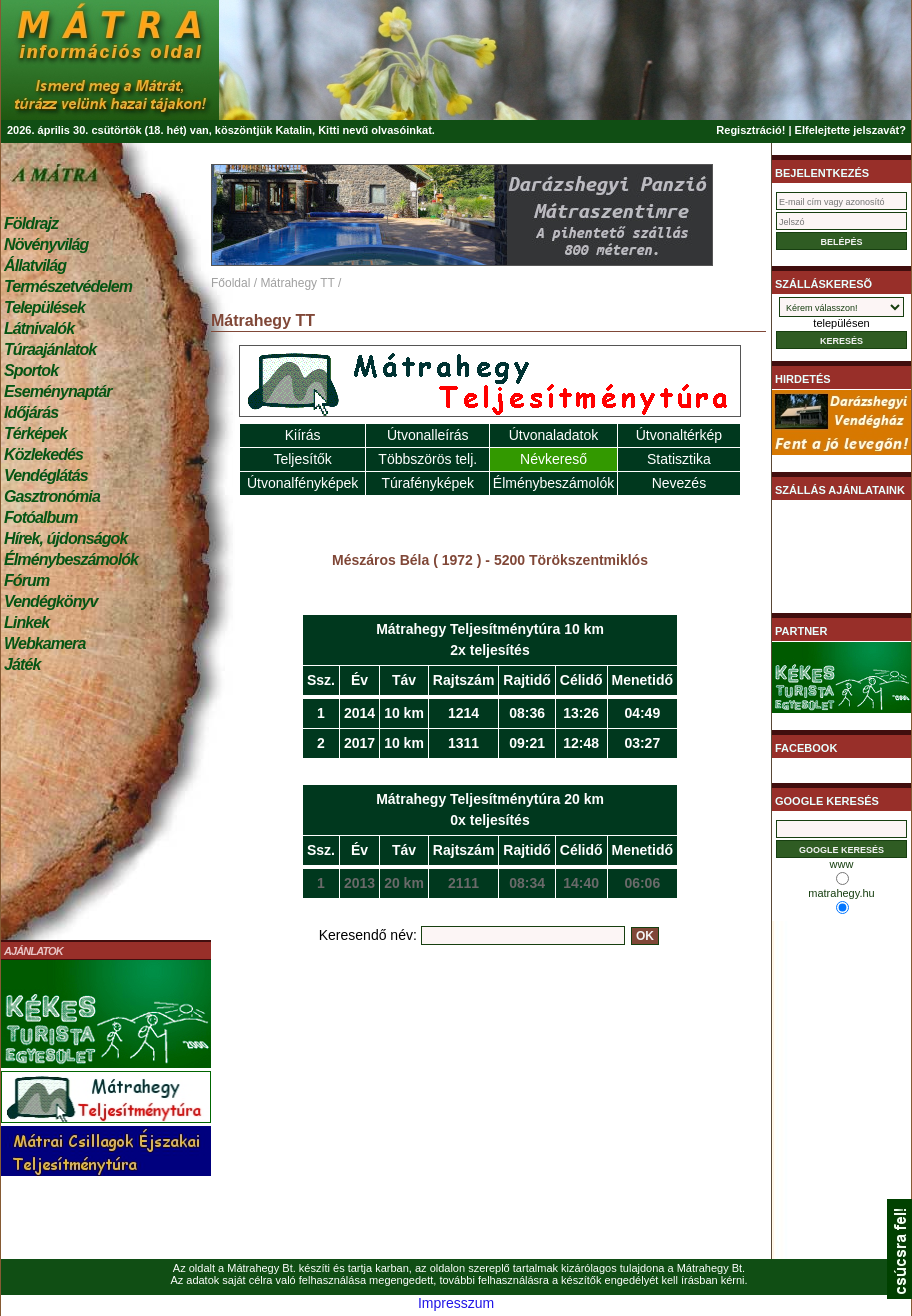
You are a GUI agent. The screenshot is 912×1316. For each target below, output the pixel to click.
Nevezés (679, 483)
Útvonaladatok (554, 435)
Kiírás (303, 435)
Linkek (26, 622)
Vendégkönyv (51, 601)
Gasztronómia (52, 496)
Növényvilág (46, 244)
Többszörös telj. (427, 459)
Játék (22, 664)
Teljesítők (302, 459)
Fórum (26, 580)
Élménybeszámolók (71, 559)
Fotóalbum (41, 517)
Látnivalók (39, 328)
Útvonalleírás (428, 435)
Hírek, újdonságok (65, 538)
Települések (44, 307)
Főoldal (230, 283)
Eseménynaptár (57, 391)
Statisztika (679, 459)
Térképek (35, 433)
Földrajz (31, 223)
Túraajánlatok (50, 349)
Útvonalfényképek (302, 483)
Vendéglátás (46, 475)
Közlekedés (43, 454)
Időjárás (31, 412)
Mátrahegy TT (297, 283)
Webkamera (44, 643)
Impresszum (456, 1303)
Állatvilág (35, 265)
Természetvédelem (68, 286)
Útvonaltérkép (679, 435)
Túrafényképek (427, 483)
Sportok (31, 370)
